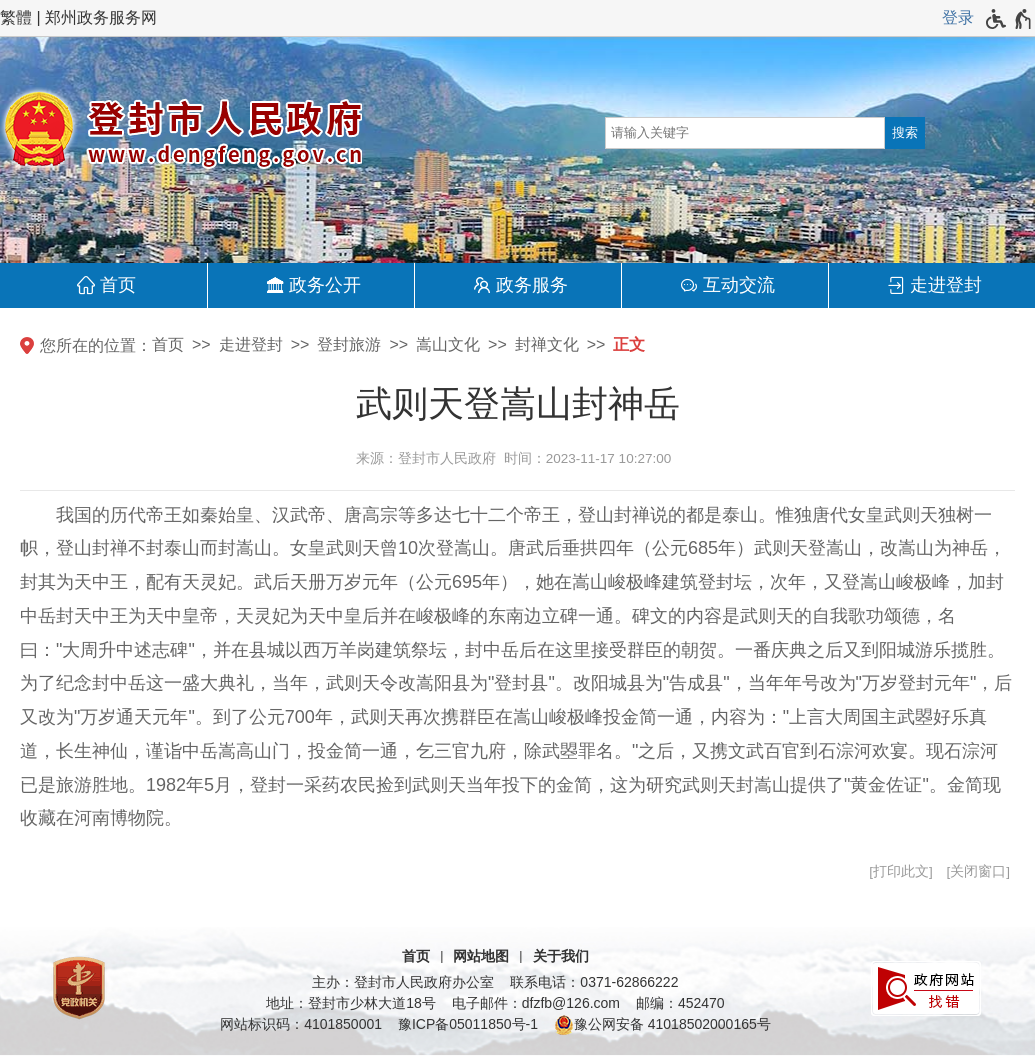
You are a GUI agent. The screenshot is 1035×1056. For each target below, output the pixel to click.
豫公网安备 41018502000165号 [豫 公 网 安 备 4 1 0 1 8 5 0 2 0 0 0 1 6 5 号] (662, 1025)
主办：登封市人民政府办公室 (403, 982)
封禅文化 (547, 344)
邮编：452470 (680, 1003)
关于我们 (561, 956)
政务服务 (532, 285)
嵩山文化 (448, 344)
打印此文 (901, 871)
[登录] (958, 18)
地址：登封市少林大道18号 (351, 1003)
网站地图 (481, 956)
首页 (118, 285)
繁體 (16, 17)
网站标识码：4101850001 (301, 1024)
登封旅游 (349, 344)
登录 (958, 17)
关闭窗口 (978, 871)
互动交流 (739, 285)
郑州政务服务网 (101, 17)
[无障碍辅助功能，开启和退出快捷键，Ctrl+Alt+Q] (1009, 19)
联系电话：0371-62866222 (594, 982)
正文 (629, 344)
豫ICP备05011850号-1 (468, 1024)
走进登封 (946, 285)
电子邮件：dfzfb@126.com (536, 1003)
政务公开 (325, 285)
